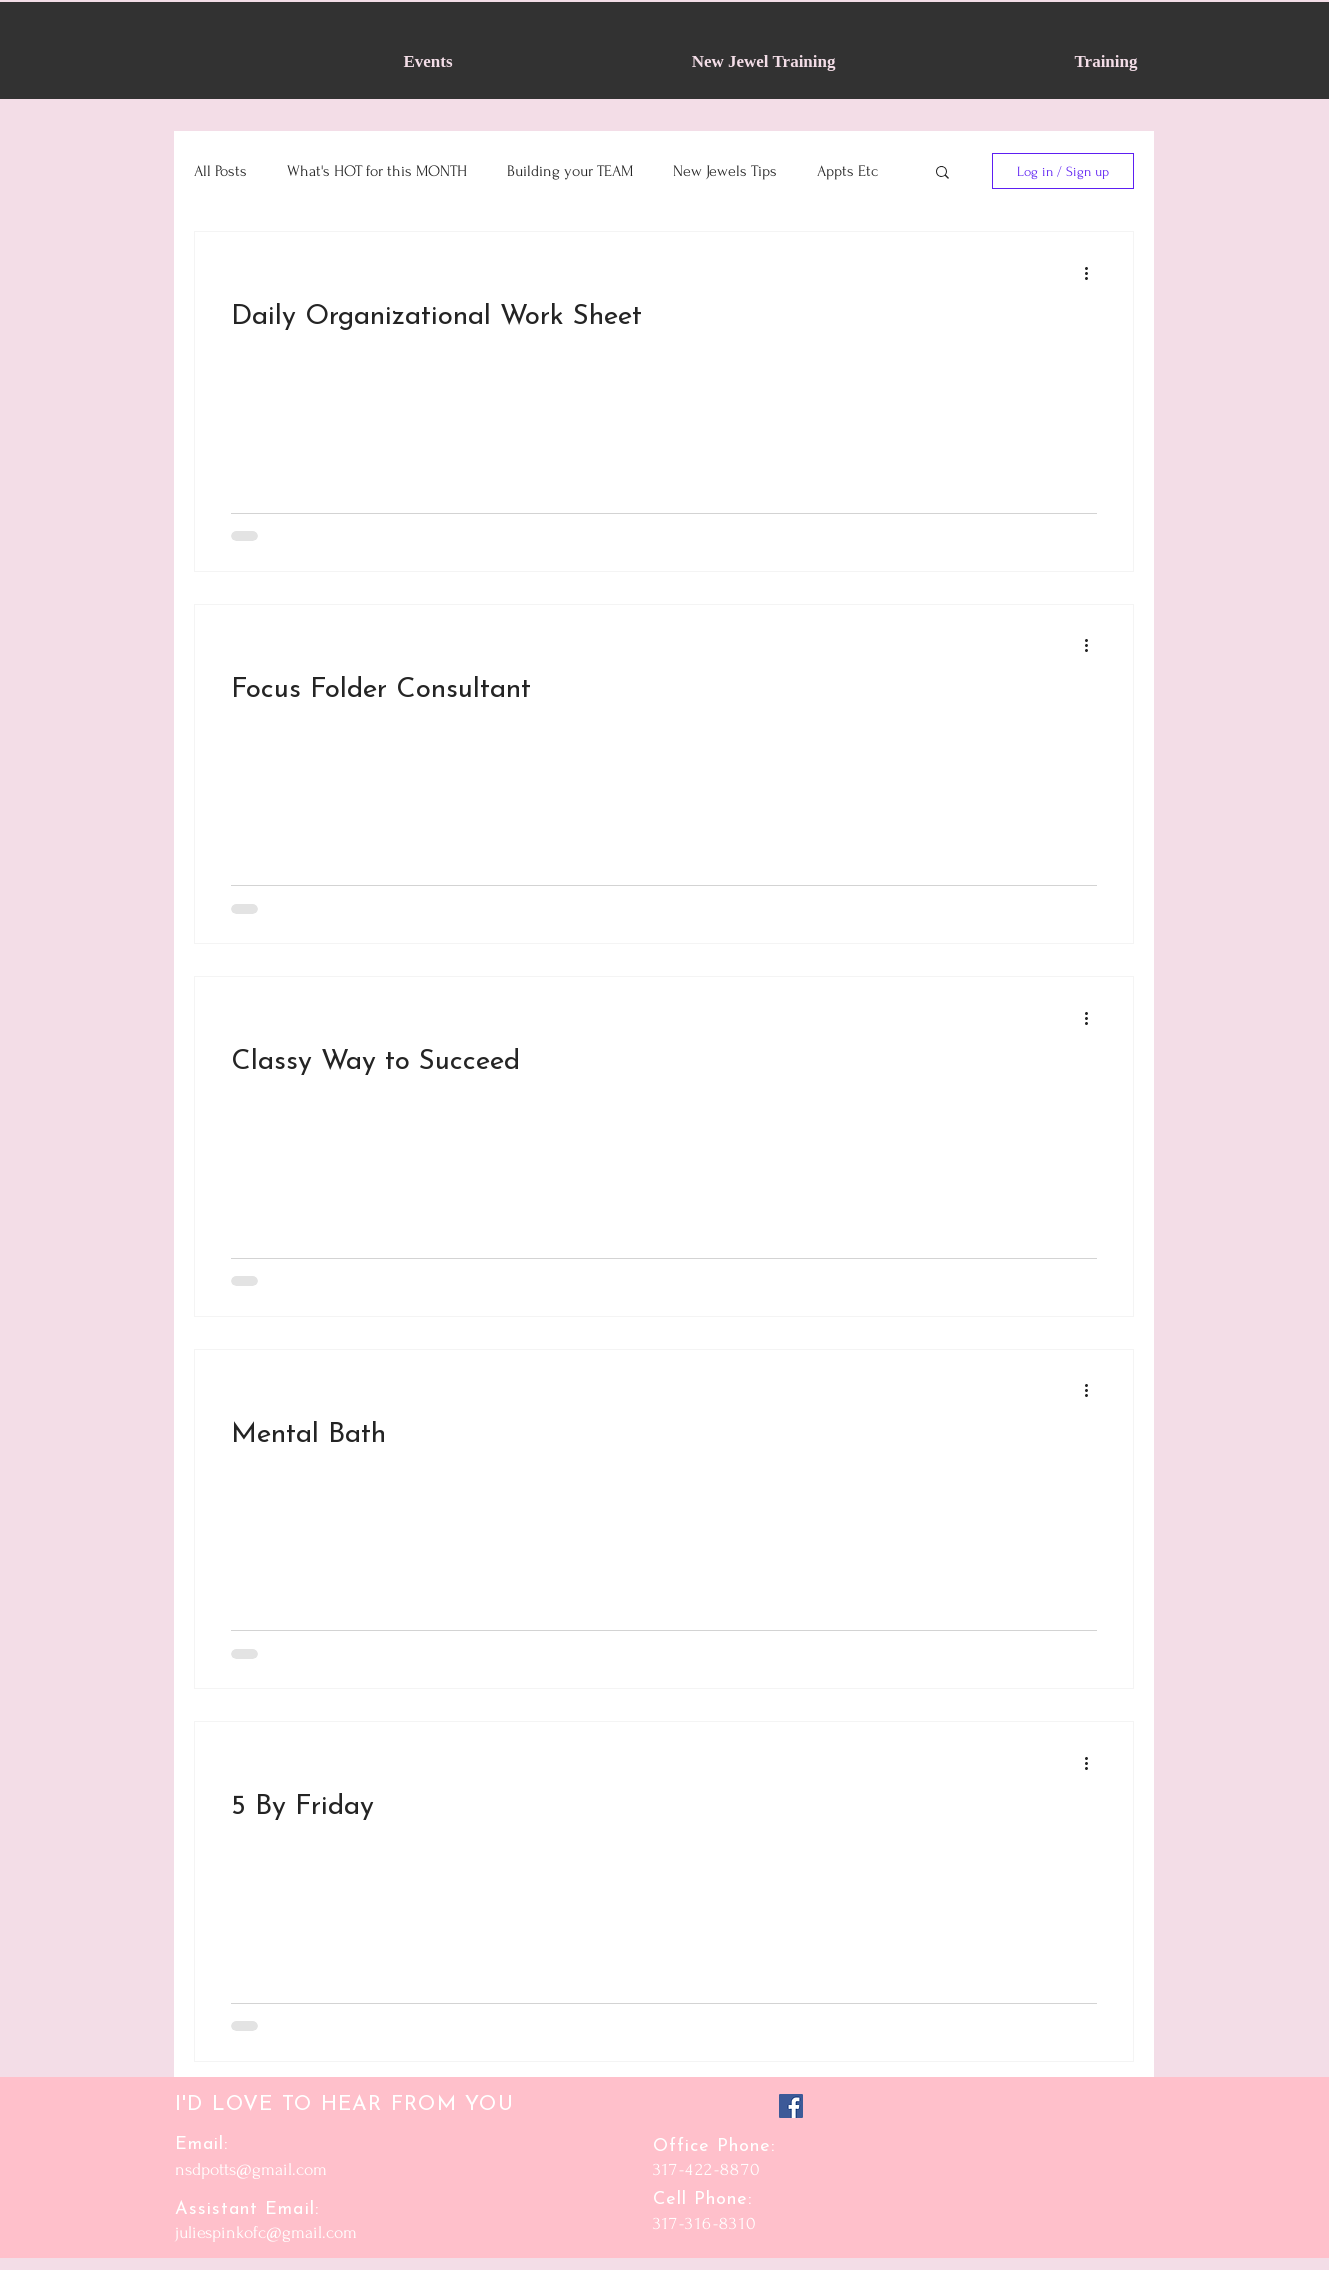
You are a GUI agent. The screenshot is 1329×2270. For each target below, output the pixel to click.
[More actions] (1094, 273)
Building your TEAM (570, 171)
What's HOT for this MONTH (377, 171)
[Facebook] (791, 2106)
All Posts (220, 171)
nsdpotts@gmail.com (251, 2169)
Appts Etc (847, 171)
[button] (942, 173)
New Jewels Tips (725, 171)
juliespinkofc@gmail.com (266, 2232)
